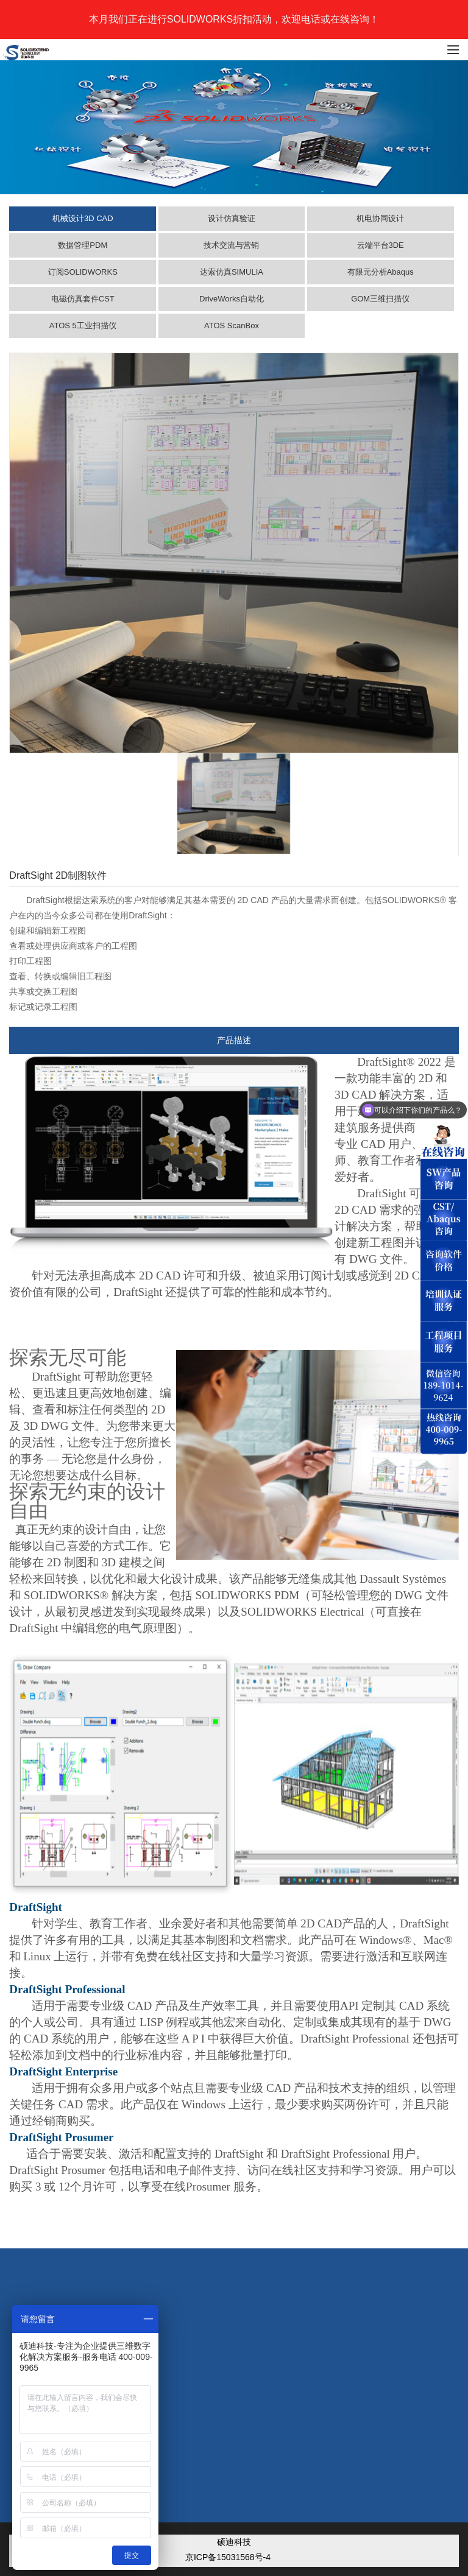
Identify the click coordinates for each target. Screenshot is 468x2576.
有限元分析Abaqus (380, 271)
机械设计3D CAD (82, 218)
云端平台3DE (380, 245)
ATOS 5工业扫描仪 (82, 325)
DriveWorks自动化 (231, 298)
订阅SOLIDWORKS (83, 271)
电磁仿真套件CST (83, 298)
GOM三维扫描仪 (380, 298)
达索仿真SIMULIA (231, 271)
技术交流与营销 (231, 245)
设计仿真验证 (231, 218)
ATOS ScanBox (231, 325)
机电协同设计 (380, 218)
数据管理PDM (82, 245)
